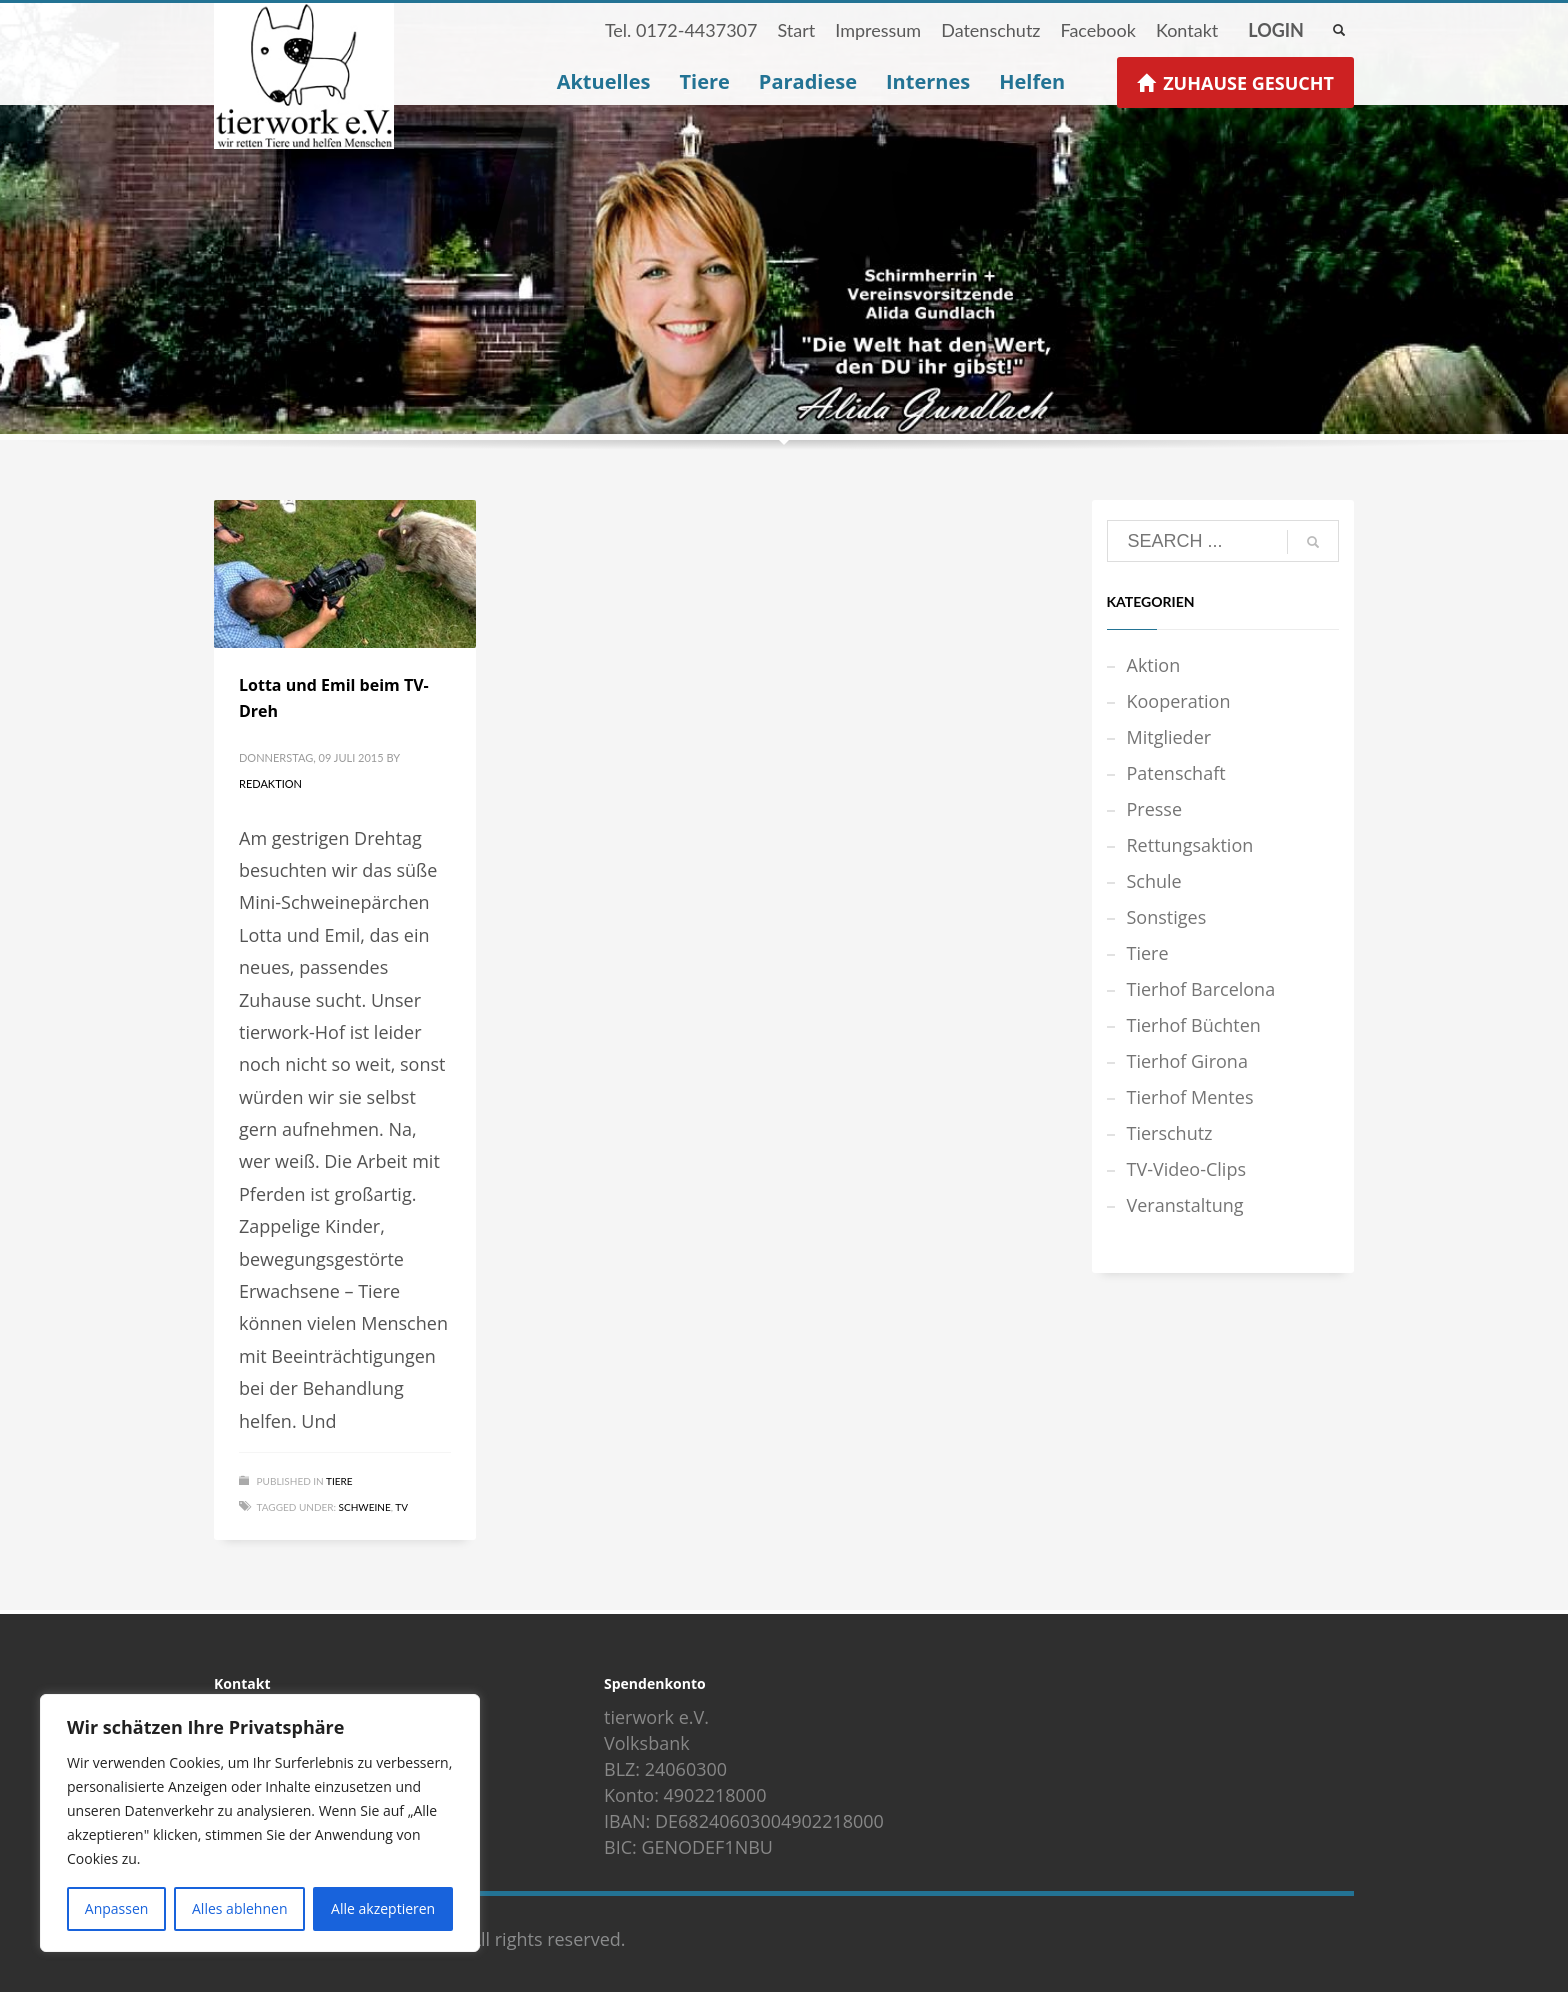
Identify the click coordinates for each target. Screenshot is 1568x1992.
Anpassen (117, 1908)
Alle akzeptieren (383, 1908)
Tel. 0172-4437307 (681, 30)
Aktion (1154, 665)
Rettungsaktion (1190, 845)
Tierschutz (1170, 1133)
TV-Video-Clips (1186, 1169)
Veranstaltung (1185, 1205)
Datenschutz (990, 30)
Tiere (339, 1481)
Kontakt (1187, 30)
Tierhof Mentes (1190, 1097)
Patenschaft (1176, 773)
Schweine (365, 1507)
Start (796, 30)
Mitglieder (1169, 737)
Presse (1155, 809)
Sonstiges (1167, 917)
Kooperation (1179, 701)
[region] (260, 1823)
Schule (1154, 881)
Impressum (878, 30)
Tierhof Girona (1187, 1061)
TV (401, 1507)
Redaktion (270, 783)
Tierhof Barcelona (1201, 989)
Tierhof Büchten (1194, 1025)
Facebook (1097, 30)
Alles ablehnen (239, 1908)
